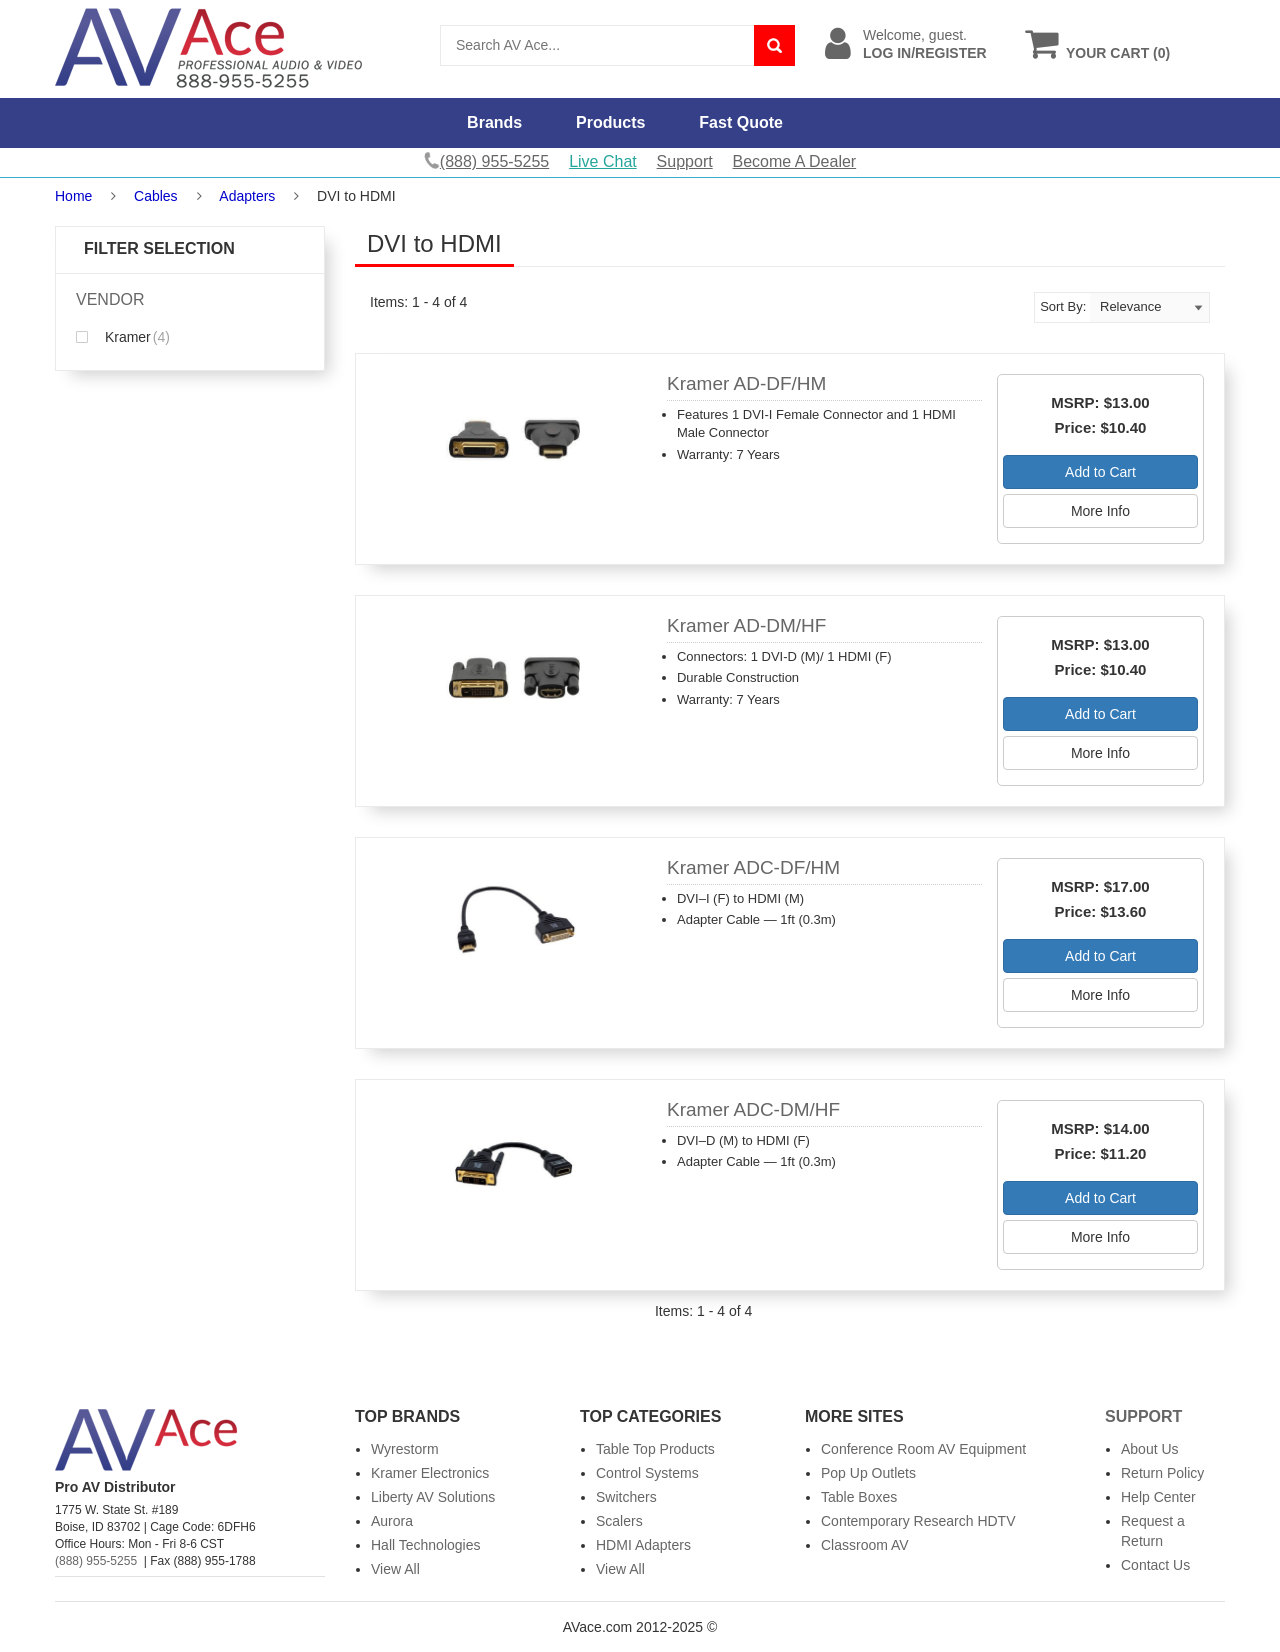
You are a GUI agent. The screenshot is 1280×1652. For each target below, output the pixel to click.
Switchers (626, 1497)
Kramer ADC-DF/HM (753, 867)
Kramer (123, 337)
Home (73, 196)
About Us (1150, 1449)
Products (610, 122)
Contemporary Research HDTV (918, 1521)
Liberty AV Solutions (433, 1497)
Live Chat (603, 161)
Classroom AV (865, 1545)
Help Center (1158, 1497)
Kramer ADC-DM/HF (753, 1109)
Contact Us (1155, 1565)
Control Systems (647, 1473)
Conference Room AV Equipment (923, 1449)
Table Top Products (655, 1449)
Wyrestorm (405, 1449)
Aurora (392, 1521)
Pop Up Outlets (868, 1473)
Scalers (619, 1521)
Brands (494, 122)
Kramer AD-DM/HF (746, 625)
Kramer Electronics (430, 1473)
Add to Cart (1100, 472)
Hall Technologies (425, 1545)
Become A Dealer (795, 161)
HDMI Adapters (643, 1545)
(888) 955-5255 (96, 1561)
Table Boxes (859, 1497)
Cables (156, 196)
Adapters (247, 196)
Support (685, 161)
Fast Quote (741, 122)
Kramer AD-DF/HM (746, 383)
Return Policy (1162, 1473)
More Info (1100, 511)
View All (395, 1569)
